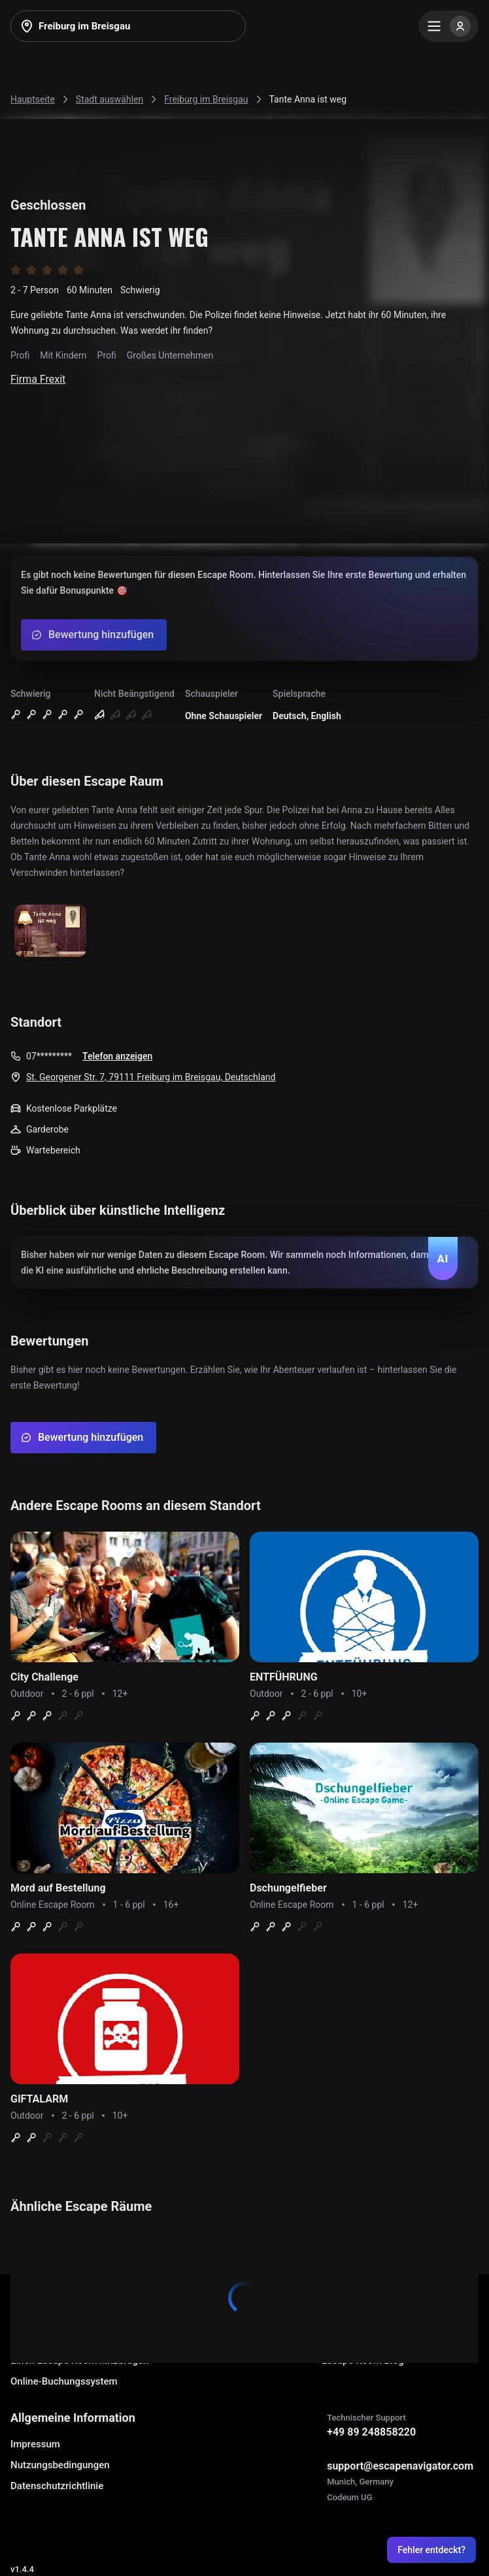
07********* (49, 1056)
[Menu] (448, 26)
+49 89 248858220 (371, 2432)
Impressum (35, 2444)
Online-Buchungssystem (64, 2381)
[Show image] (50, 931)
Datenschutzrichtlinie (56, 2486)
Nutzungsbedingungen (60, 2465)
